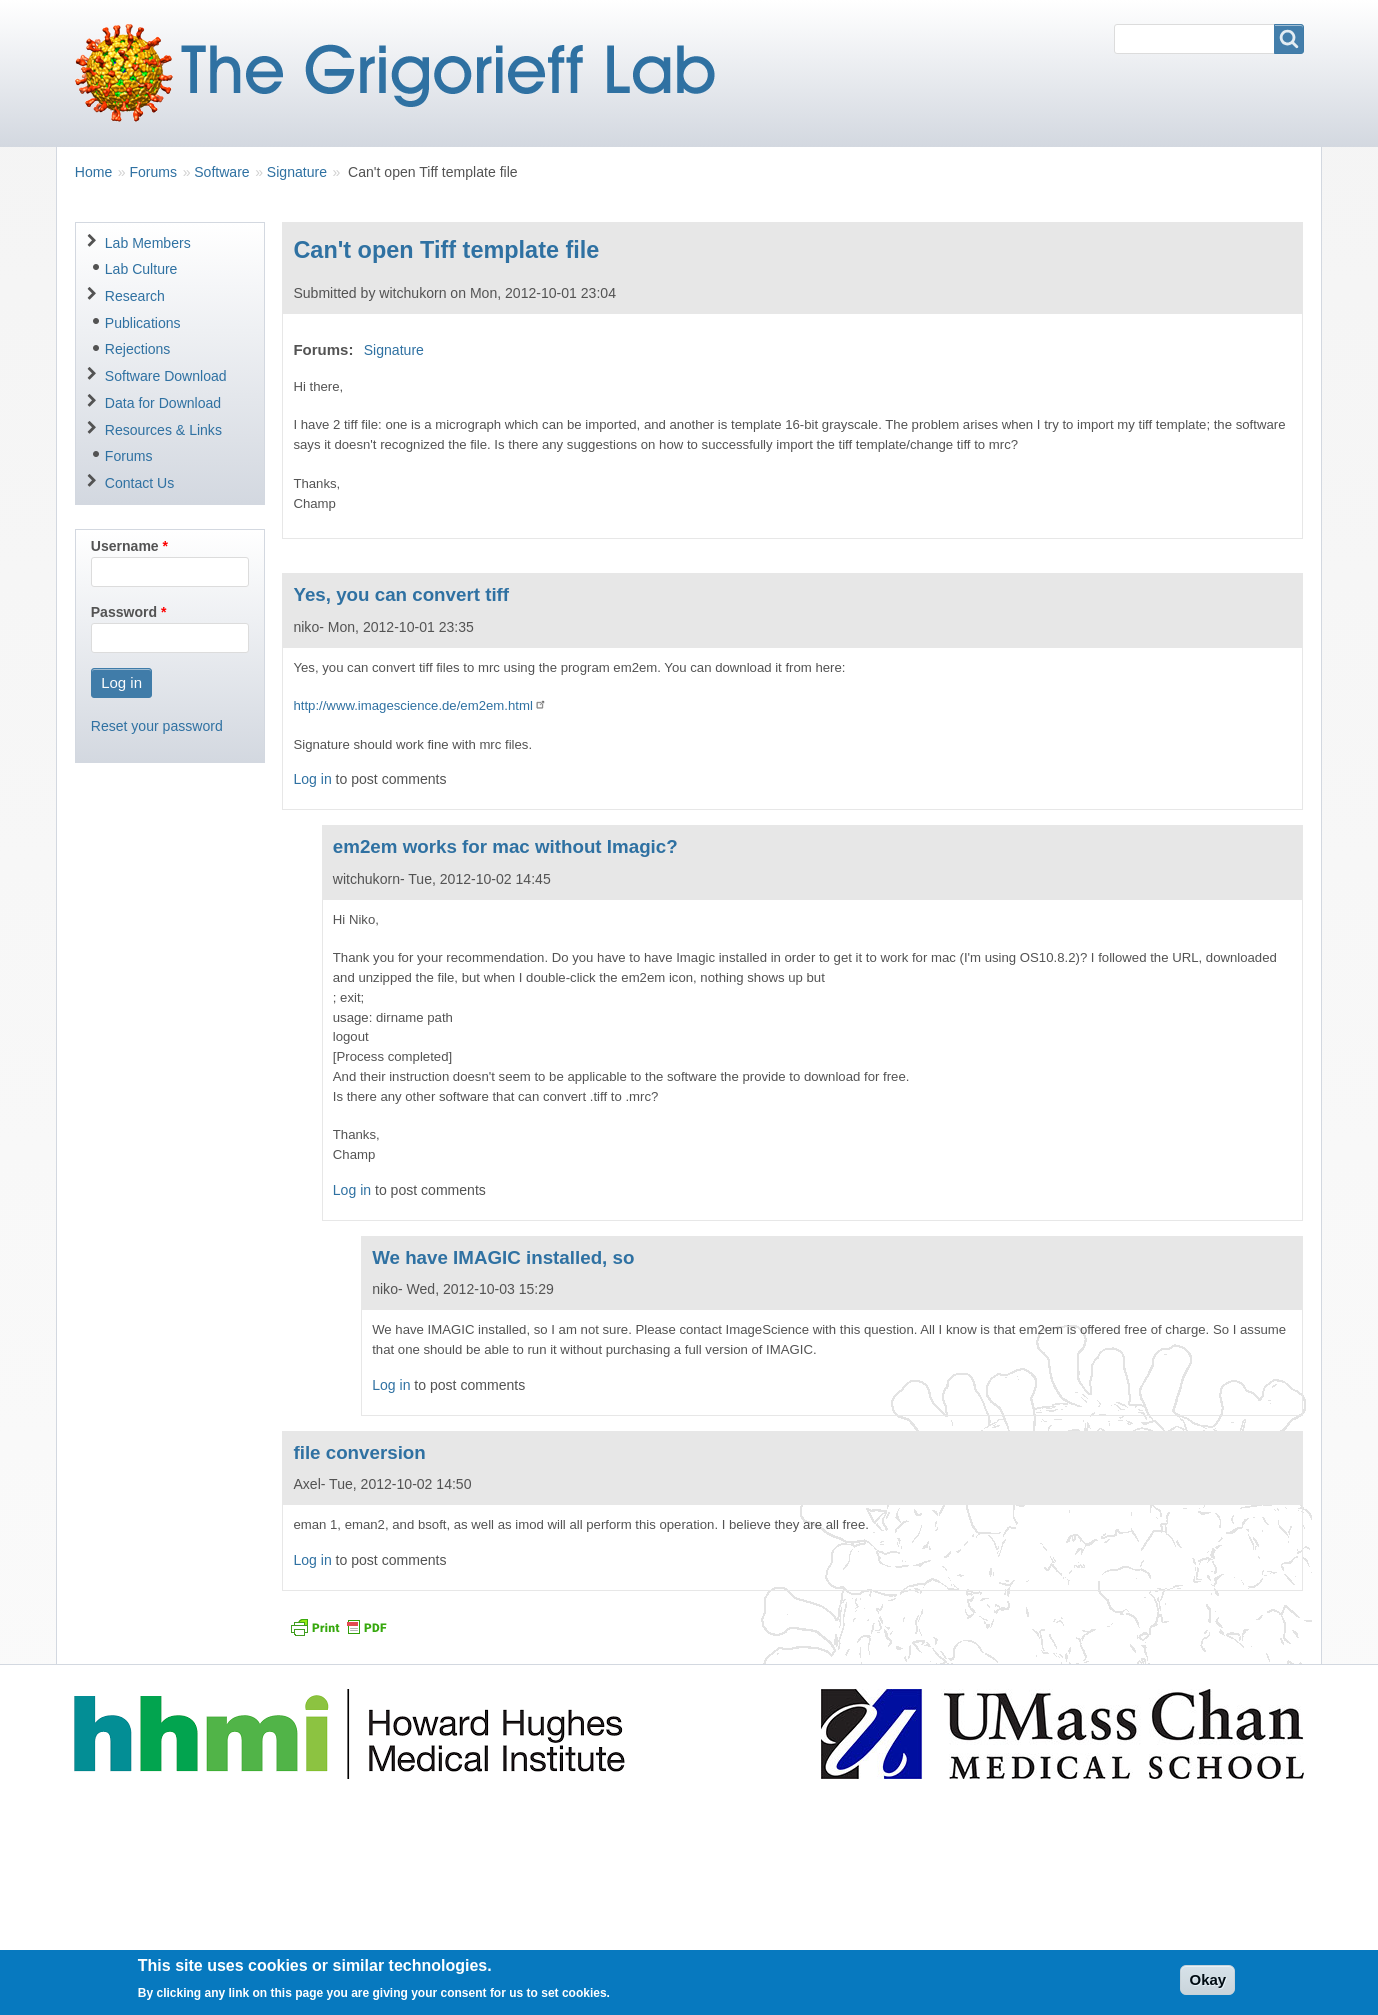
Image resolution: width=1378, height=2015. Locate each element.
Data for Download (163, 403)
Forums (153, 172)
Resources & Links (163, 430)
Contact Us (139, 483)
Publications (143, 323)
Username (125, 546)
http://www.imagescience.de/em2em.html (419, 705)
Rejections (138, 349)
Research (135, 296)
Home (93, 172)
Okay (1207, 1986)
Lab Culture (141, 269)
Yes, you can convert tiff (401, 594)
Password (124, 612)
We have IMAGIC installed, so (503, 1257)
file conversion (359, 1452)
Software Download (166, 376)
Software (221, 172)
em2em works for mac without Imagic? (505, 846)
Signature (297, 172)
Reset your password (157, 726)
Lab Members (148, 243)
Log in (312, 779)
